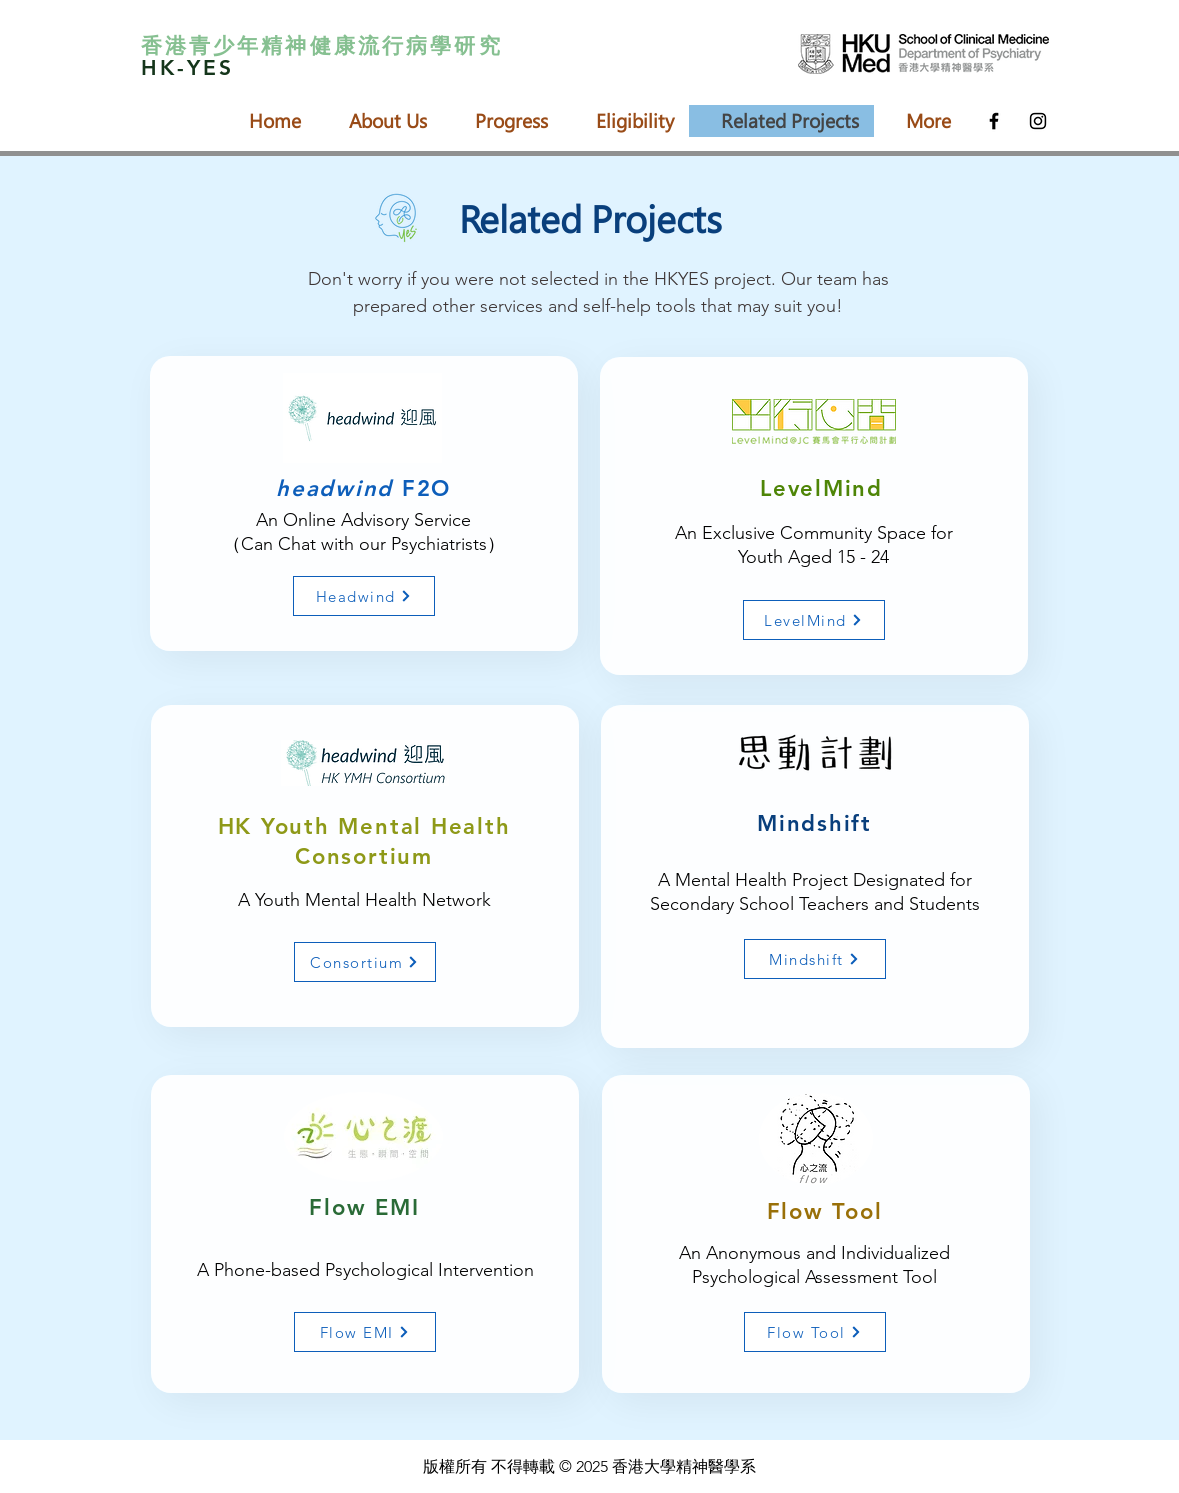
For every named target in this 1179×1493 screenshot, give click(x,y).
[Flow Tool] (815, 1332)
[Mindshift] (815, 959)
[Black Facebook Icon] (994, 121)
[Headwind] (364, 596)
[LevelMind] (814, 620)
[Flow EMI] (365, 1332)
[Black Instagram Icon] (1038, 121)
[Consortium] (365, 962)
